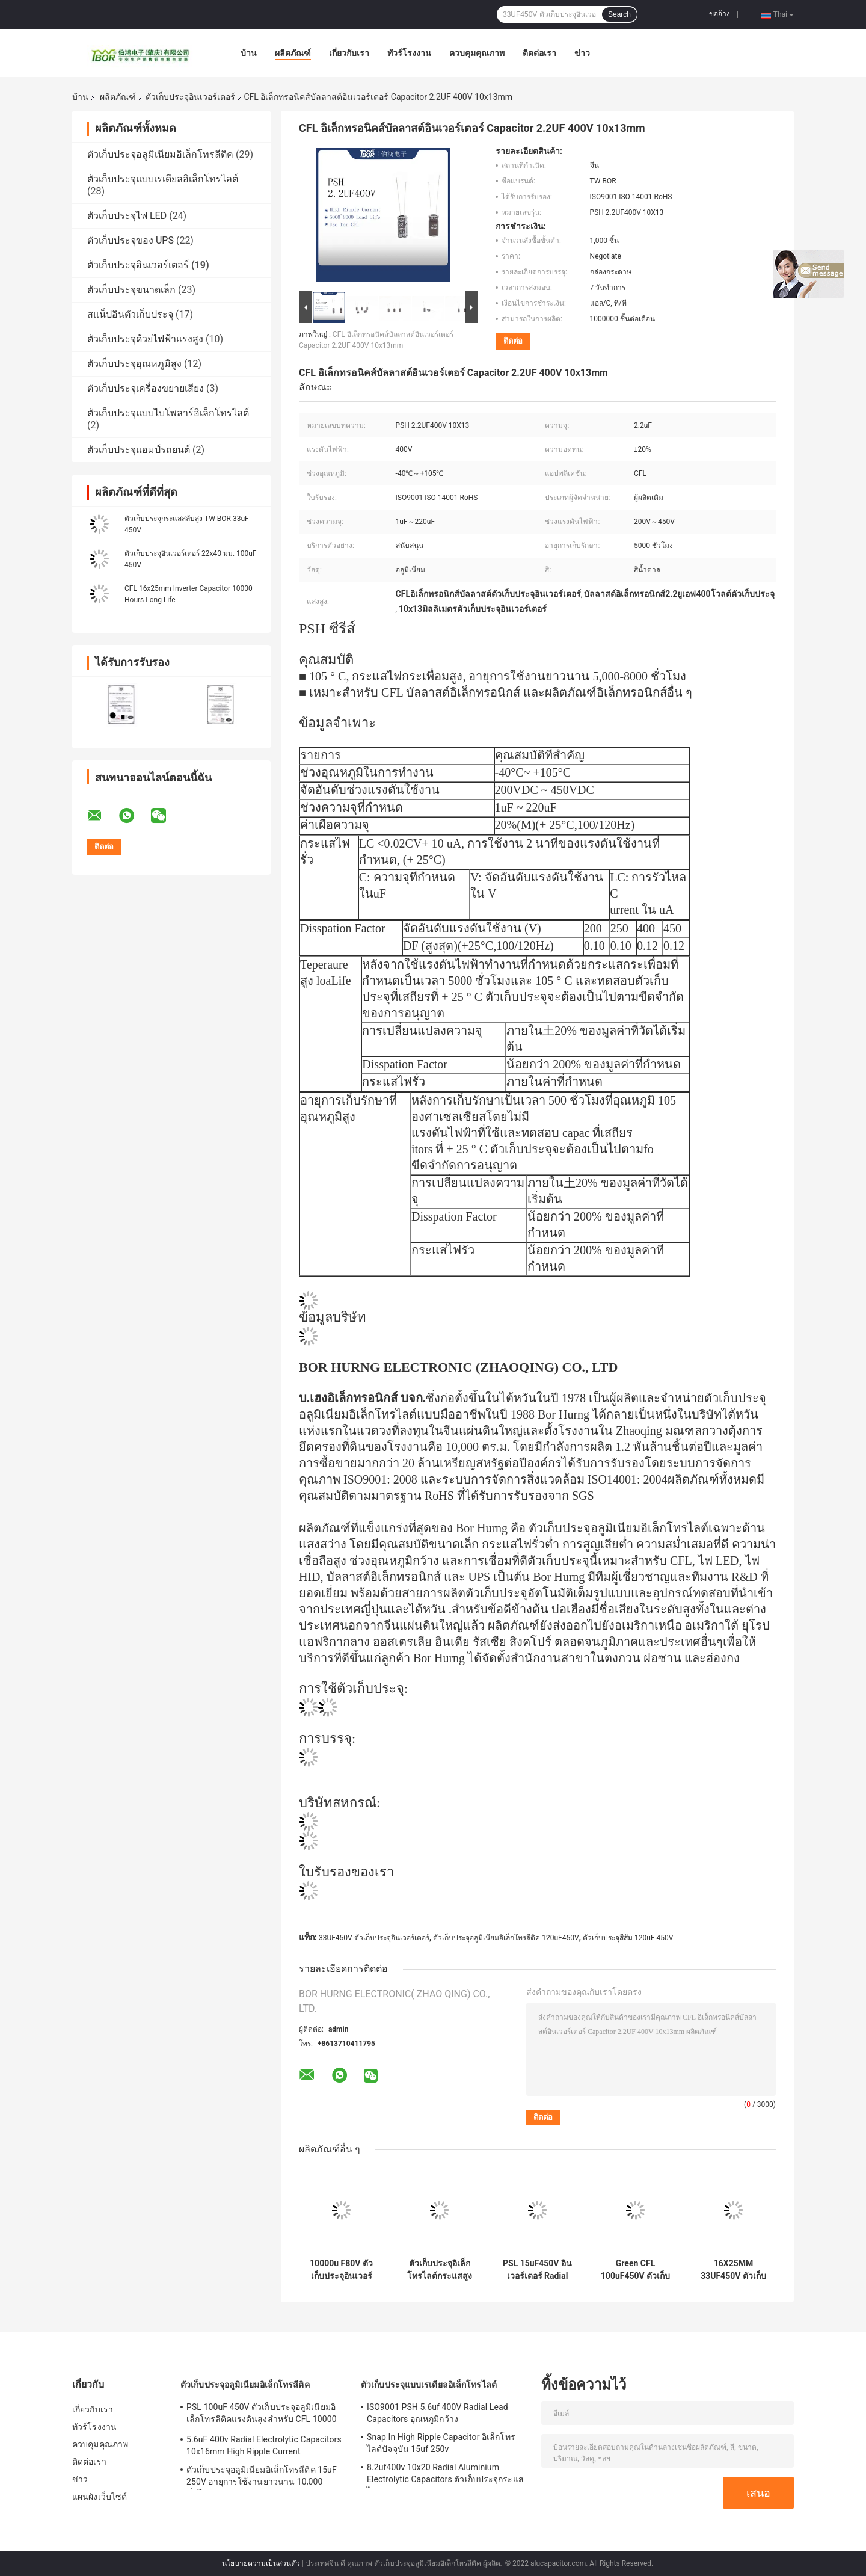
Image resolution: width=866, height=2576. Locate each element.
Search (619, 14)
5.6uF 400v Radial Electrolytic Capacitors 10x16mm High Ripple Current (264, 2445)
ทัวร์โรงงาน (409, 53)
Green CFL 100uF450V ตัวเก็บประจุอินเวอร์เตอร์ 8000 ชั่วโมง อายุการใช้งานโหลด (635, 2269)
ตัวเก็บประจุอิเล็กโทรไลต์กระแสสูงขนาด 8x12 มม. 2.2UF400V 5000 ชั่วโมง (439, 2269)
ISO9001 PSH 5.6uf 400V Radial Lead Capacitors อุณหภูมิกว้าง (437, 2413)
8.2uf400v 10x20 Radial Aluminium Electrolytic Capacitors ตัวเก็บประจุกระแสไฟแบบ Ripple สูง (445, 2475)
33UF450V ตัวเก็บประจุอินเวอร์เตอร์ (374, 1938)
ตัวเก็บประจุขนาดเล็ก (131, 289)
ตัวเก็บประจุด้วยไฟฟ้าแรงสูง (145, 339)
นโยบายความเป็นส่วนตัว (261, 2563)
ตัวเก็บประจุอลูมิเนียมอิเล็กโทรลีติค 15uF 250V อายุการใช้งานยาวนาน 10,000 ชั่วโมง (261, 2477)
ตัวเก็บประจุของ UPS (130, 240)
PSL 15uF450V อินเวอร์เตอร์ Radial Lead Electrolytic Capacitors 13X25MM (537, 2269)
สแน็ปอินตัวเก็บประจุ (130, 314)
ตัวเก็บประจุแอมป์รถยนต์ (138, 449)
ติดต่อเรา (539, 53)
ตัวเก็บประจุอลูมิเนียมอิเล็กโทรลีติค (160, 154)
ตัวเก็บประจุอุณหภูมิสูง (134, 363)
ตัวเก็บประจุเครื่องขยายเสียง (145, 388)
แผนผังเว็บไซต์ (99, 2496)
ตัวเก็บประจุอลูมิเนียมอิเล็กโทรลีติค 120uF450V (506, 1938)
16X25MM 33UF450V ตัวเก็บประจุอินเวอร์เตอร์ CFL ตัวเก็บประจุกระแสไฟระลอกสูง (734, 2269)
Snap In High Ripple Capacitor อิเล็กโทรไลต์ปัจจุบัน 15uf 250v (441, 2443)
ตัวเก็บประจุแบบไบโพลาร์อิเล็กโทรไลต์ (168, 413)
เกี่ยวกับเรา (349, 53)
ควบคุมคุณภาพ (477, 53)
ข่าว (582, 53)
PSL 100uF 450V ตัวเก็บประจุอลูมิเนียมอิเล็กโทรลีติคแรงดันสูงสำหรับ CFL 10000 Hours (261, 2414)
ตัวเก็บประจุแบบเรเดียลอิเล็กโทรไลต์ (162, 179)
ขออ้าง (719, 14)
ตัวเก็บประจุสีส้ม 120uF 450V (628, 1938)
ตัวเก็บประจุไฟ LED (127, 215)
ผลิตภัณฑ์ (293, 53)
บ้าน (249, 53)
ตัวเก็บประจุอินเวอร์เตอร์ (190, 97)
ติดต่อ (513, 340)
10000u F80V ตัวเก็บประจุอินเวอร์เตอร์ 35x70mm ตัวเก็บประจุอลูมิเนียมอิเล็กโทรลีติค (341, 2269)
